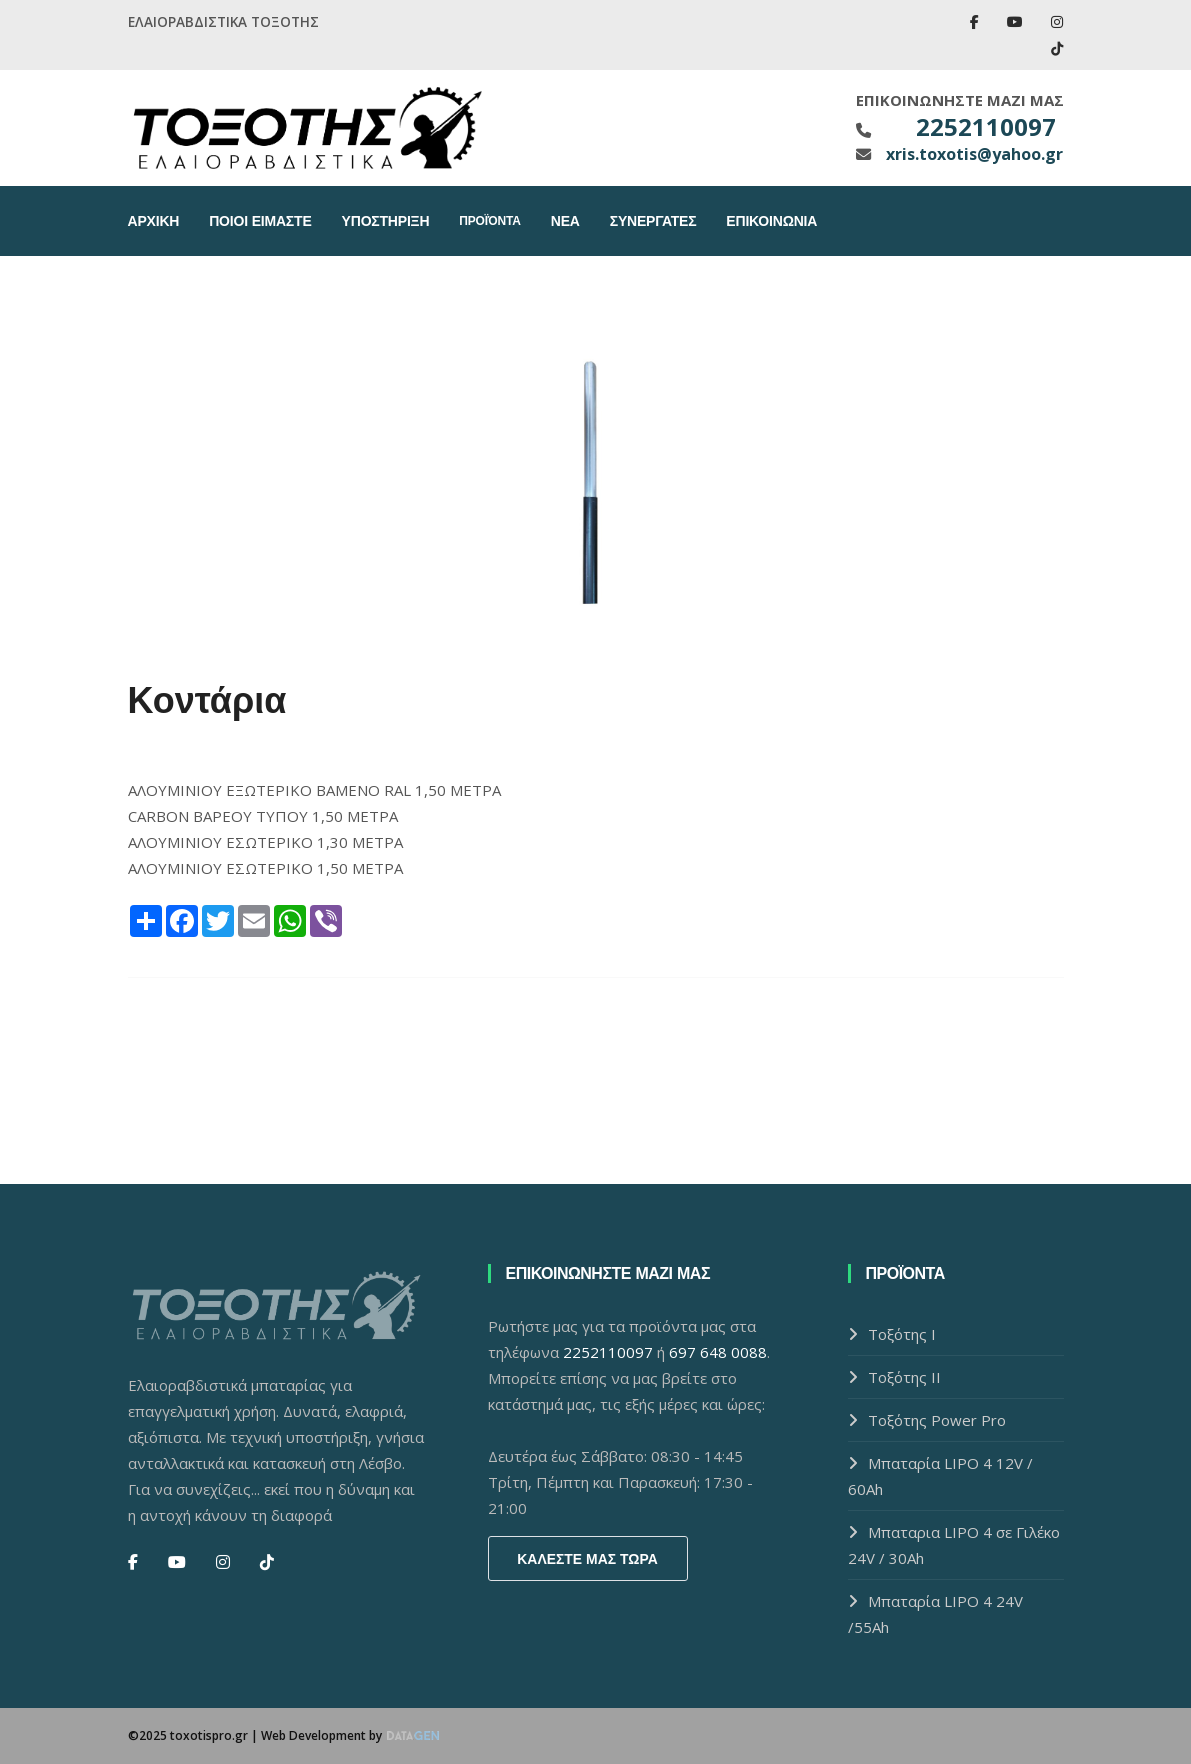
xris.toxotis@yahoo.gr (971, 154)
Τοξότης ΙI (904, 1377)
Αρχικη (154, 221)
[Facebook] (133, 1562)
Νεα (565, 221)
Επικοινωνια (771, 221)
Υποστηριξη (386, 221)
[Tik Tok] (267, 1562)
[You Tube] (177, 1562)
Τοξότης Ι (902, 1334)
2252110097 (986, 126)
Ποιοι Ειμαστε (260, 221)
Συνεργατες (653, 221)
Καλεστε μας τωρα (587, 1559)
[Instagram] (223, 1562)
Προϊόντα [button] (489, 220)
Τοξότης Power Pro (937, 1420)
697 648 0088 (718, 1352)
